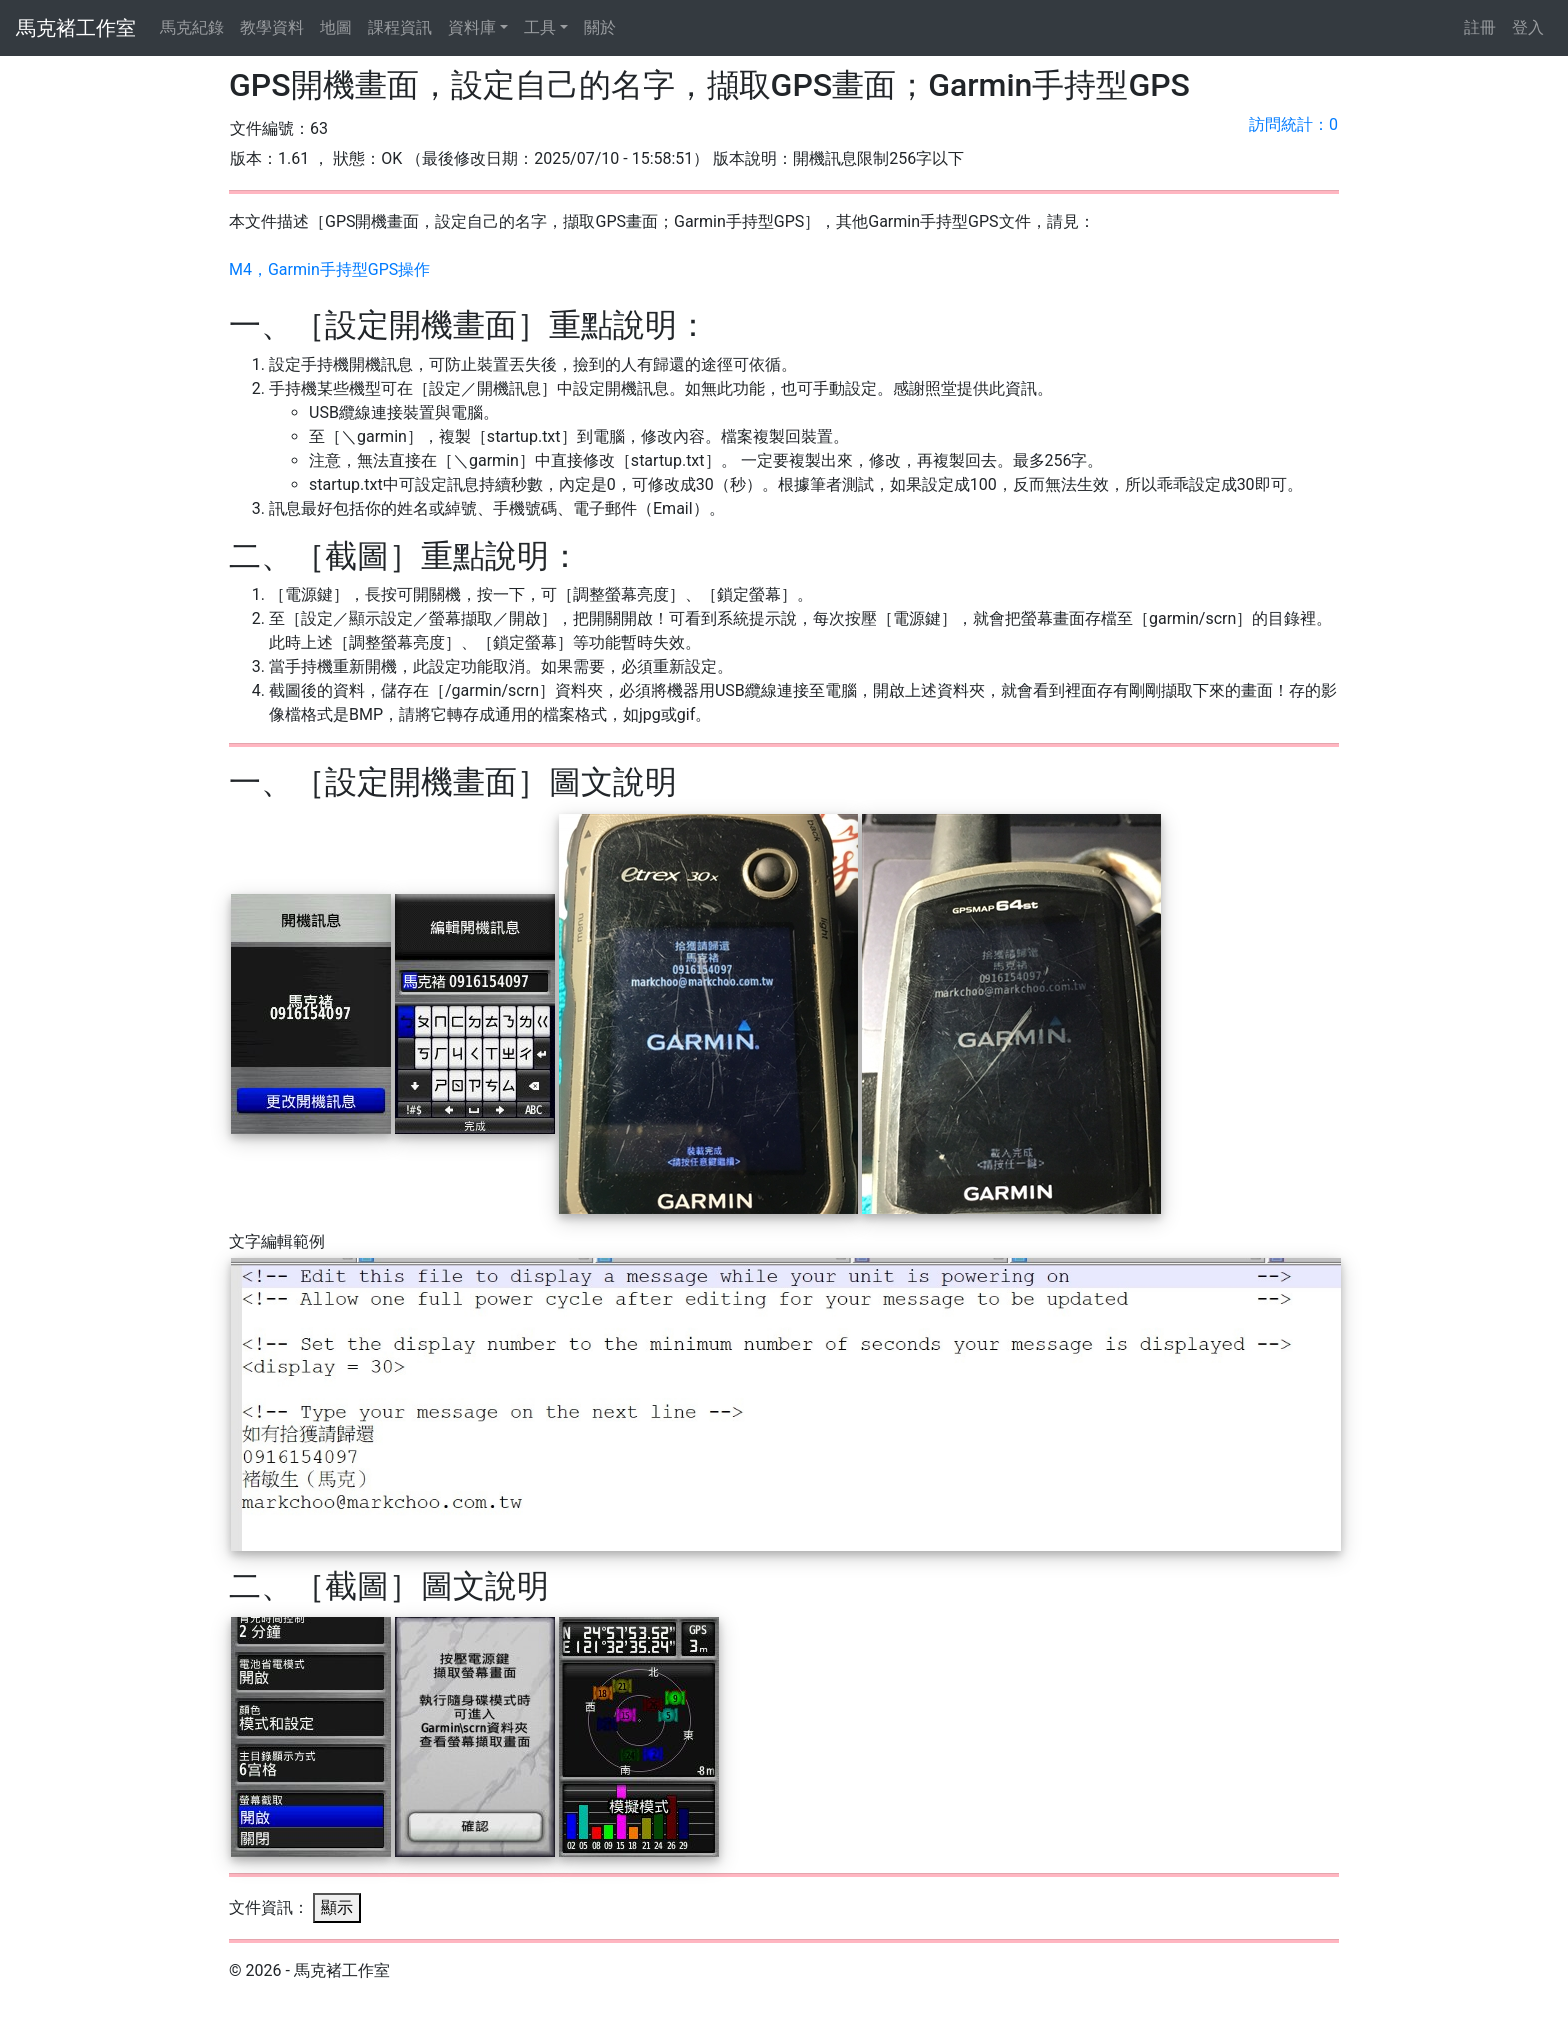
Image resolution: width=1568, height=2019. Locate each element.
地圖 (336, 27)
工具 (540, 27)
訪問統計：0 (1293, 124)
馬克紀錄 (192, 27)
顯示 (337, 1907)
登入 (1528, 27)
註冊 (1480, 27)
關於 (600, 27)
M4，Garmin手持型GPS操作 (329, 269)
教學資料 (272, 27)
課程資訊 (400, 27)
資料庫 (472, 27)
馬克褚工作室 (76, 28)
